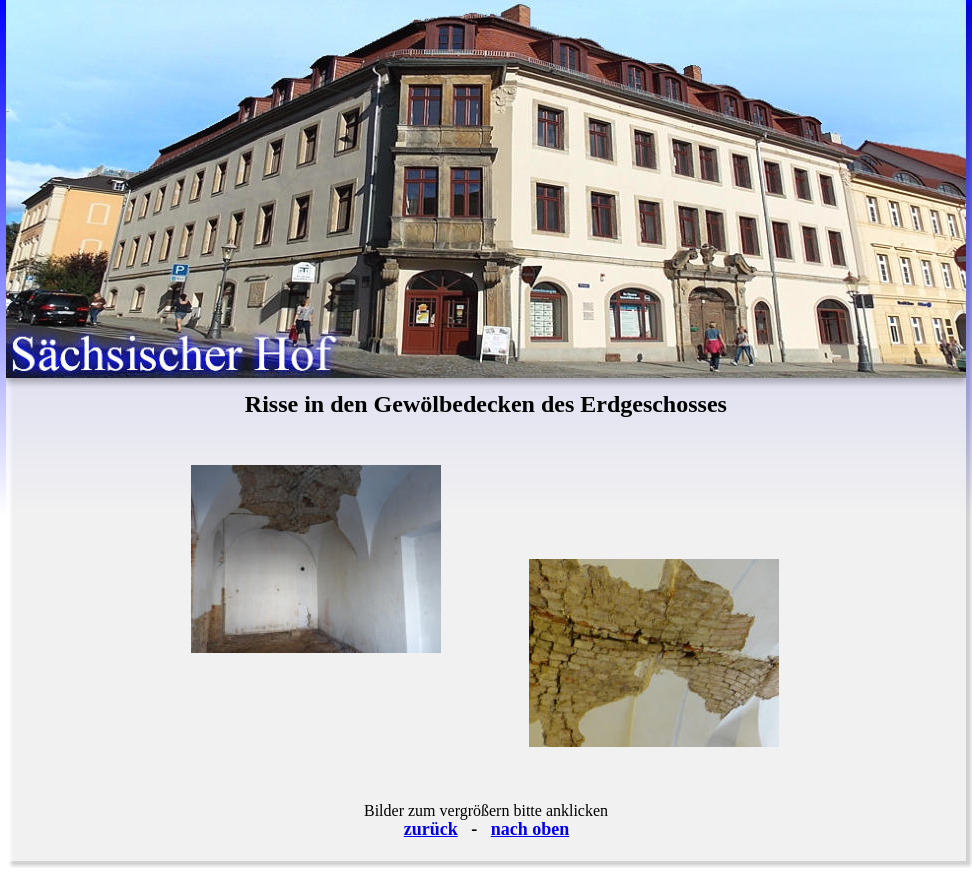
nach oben (530, 829)
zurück (431, 829)
